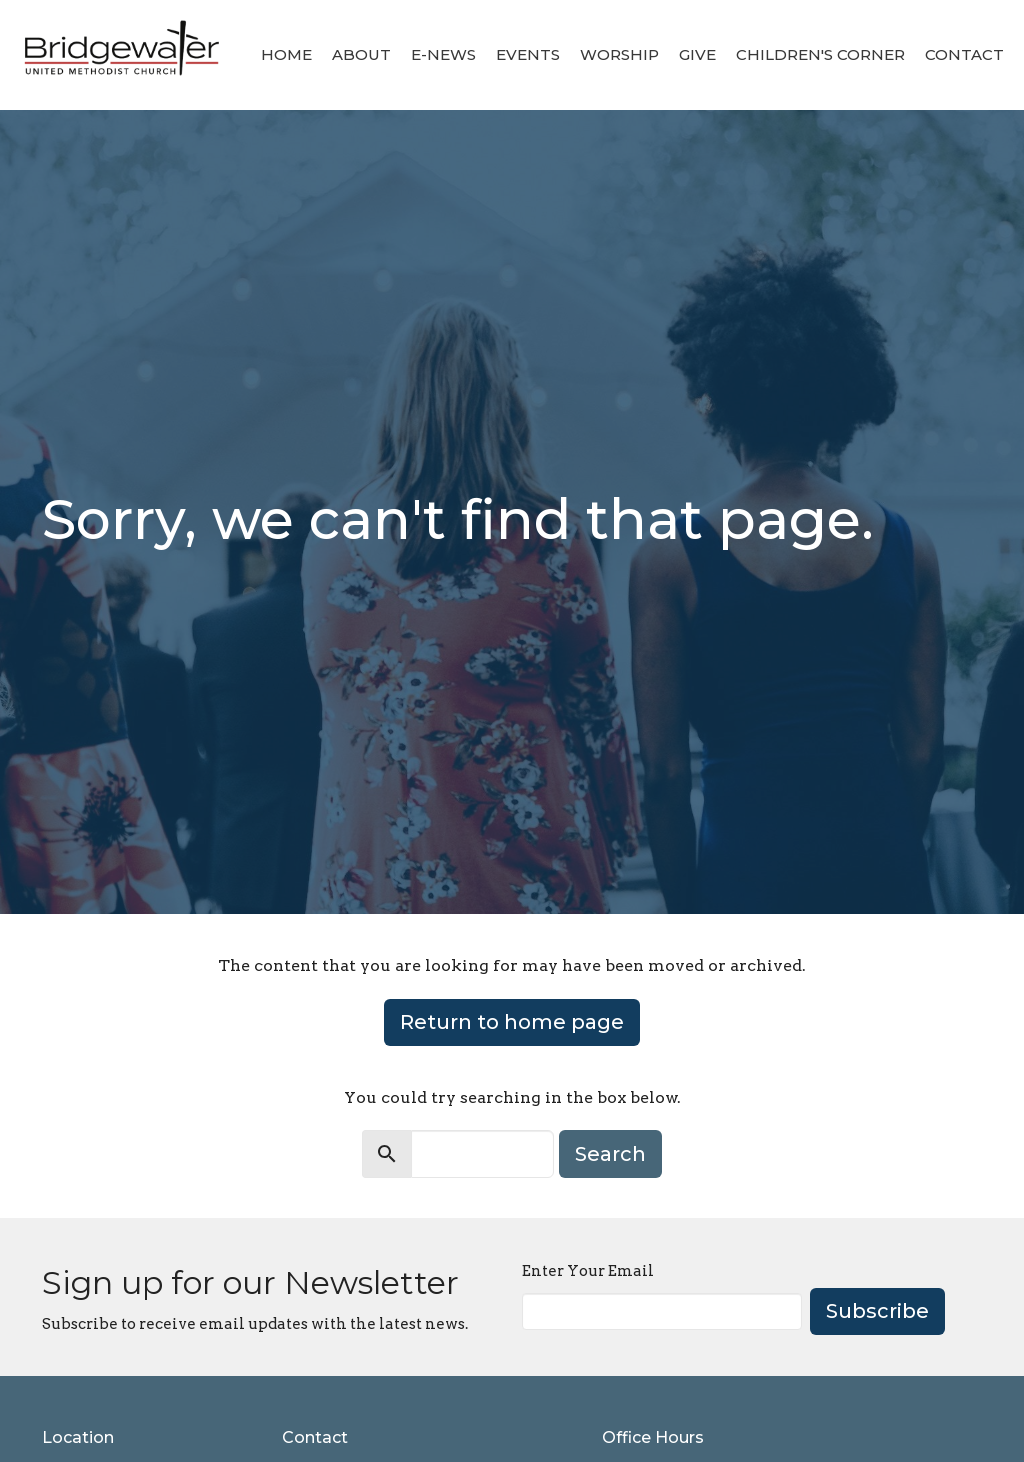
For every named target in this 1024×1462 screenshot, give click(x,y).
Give (697, 54)
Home (286, 54)
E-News (443, 54)
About (361, 54)
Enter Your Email (588, 1271)
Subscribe (877, 1311)
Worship (619, 54)
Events (528, 54)
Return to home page (512, 1022)
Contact (964, 54)
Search (610, 1154)
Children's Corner (820, 54)
